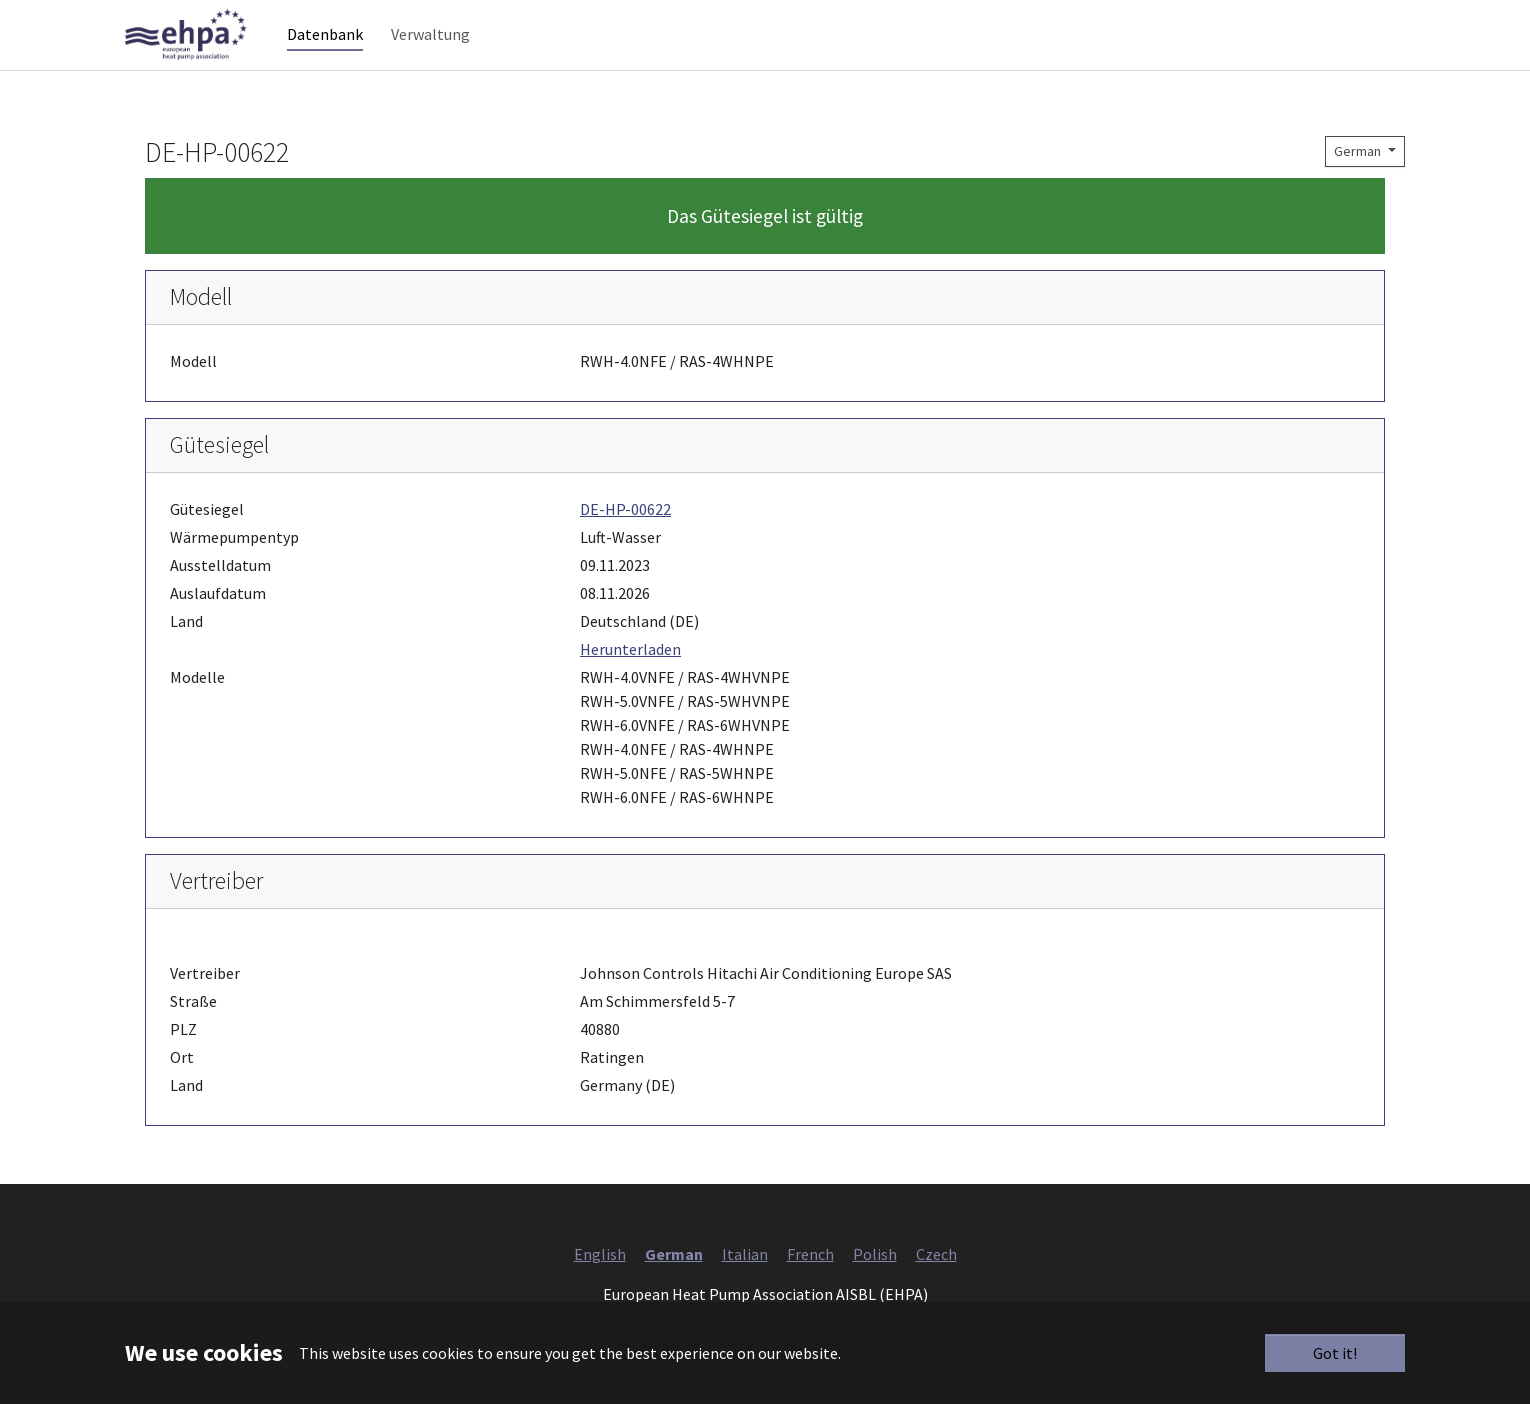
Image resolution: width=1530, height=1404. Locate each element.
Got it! (1335, 1353)
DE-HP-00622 (625, 549)
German (1359, 191)
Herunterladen (630, 689)
